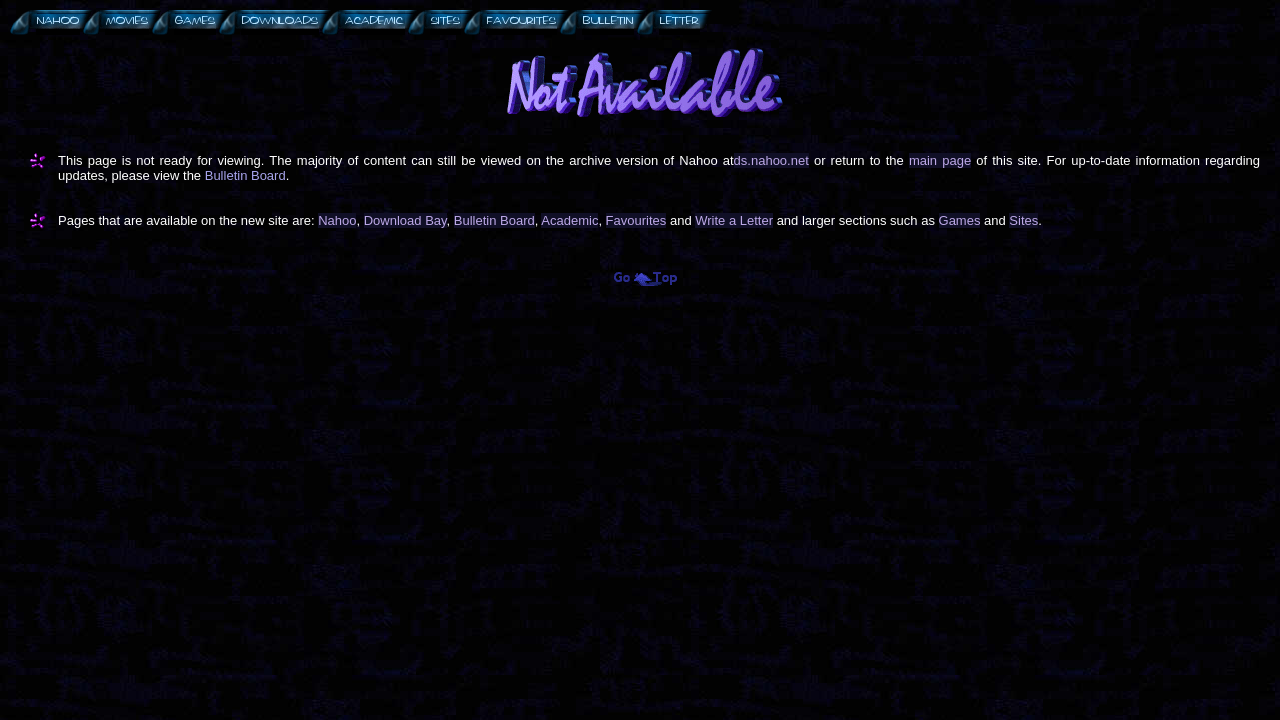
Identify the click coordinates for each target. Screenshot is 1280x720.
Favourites (636, 220)
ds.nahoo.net (771, 160)
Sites (1023, 220)
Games (960, 220)
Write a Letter (734, 220)
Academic (569, 220)
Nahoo (337, 220)
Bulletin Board (245, 175)
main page (940, 160)
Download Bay (405, 220)
